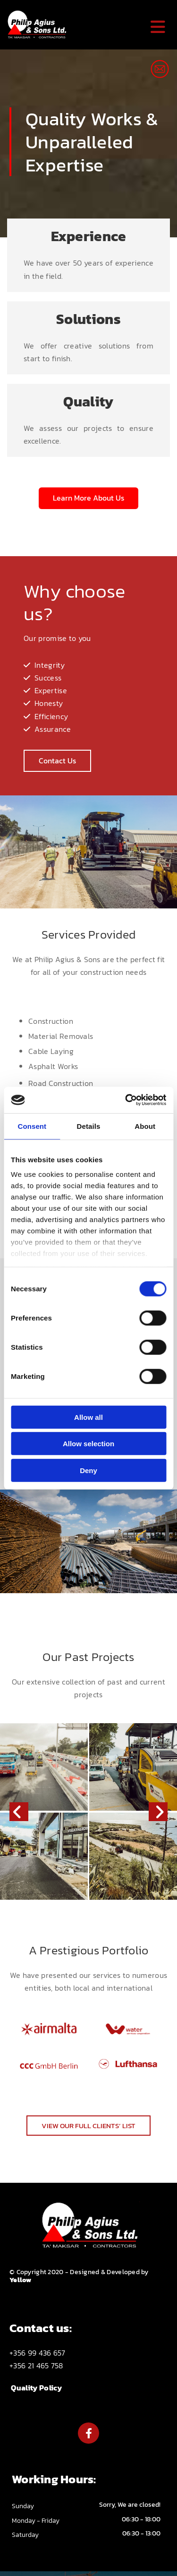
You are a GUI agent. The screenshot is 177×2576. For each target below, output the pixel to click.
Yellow (20, 2280)
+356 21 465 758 (36, 2365)
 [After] (158, 1811)
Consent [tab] (31, 1126)
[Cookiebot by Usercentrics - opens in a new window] (126, 1100)
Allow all (88, 1417)
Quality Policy (35, 2387)
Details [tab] (89, 1126)
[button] (88, 498)
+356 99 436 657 (37, 2352)
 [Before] (18, 1811)
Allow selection (88, 1444)
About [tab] (145, 1126)
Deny (88, 1470)
